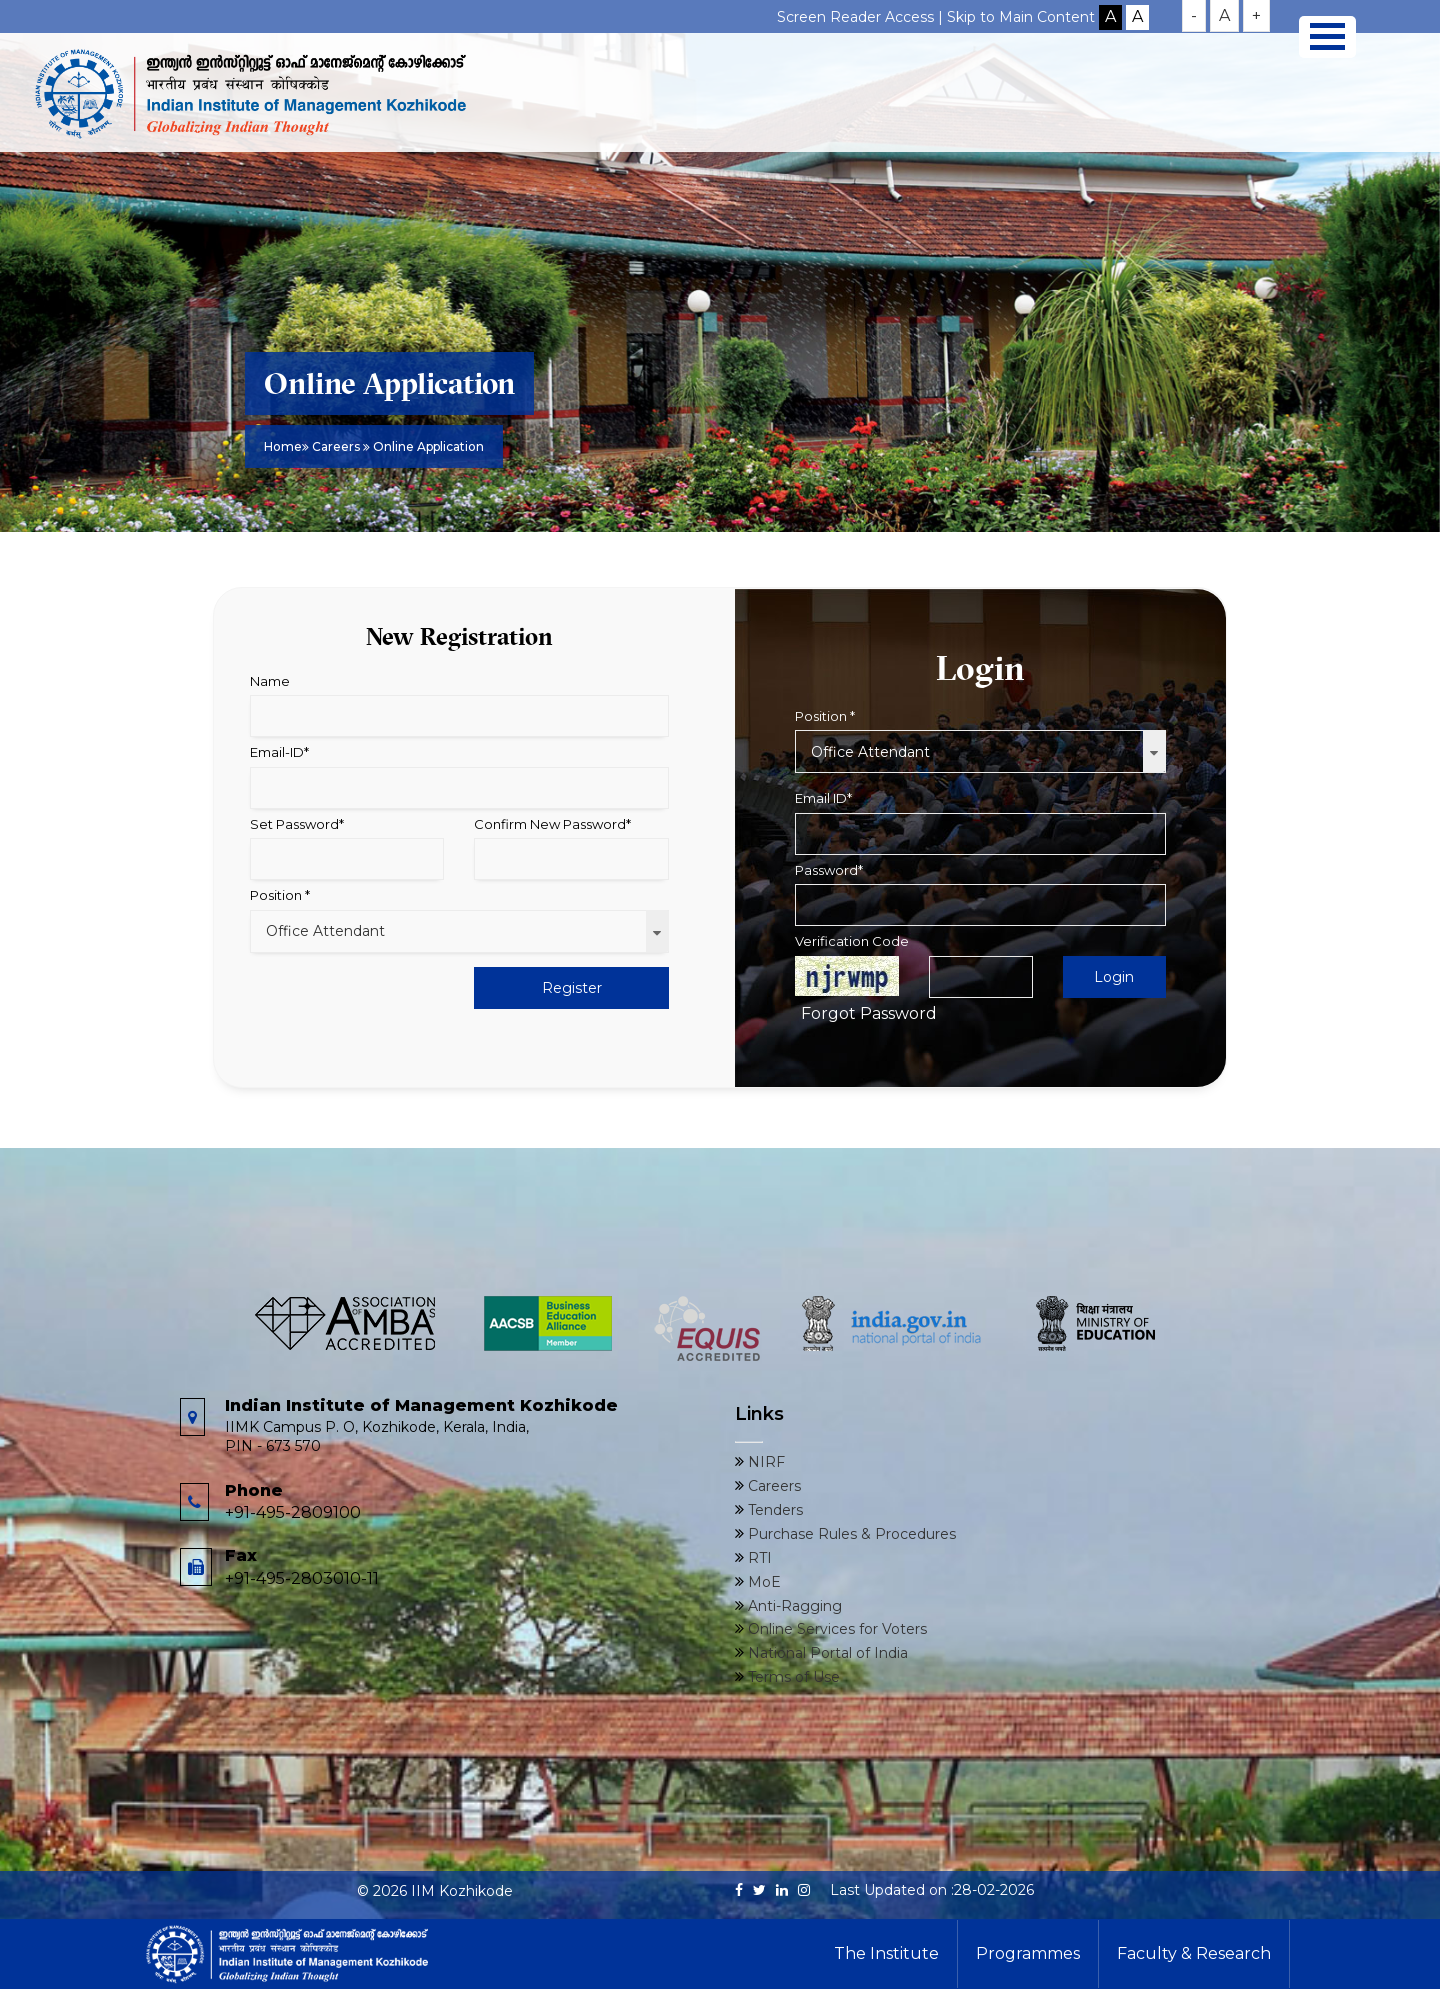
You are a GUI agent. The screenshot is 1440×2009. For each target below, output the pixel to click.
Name (270, 681)
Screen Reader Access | (862, 17)
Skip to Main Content (1021, 17)
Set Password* (297, 824)
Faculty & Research (1194, 1953)
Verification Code (852, 941)
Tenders (773, 1510)
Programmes (1028, 1953)
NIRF (764, 1462)
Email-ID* (279, 752)
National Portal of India (826, 1653)
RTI (758, 1558)
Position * (280, 895)
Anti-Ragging (793, 1606)
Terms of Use (792, 1677)
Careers (337, 446)
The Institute (886, 1953)
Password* (829, 870)
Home (283, 446)
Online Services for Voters (835, 1629)
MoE (762, 1582)
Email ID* (823, 798)
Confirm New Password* (552, 824)
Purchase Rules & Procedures (850, 1534)
